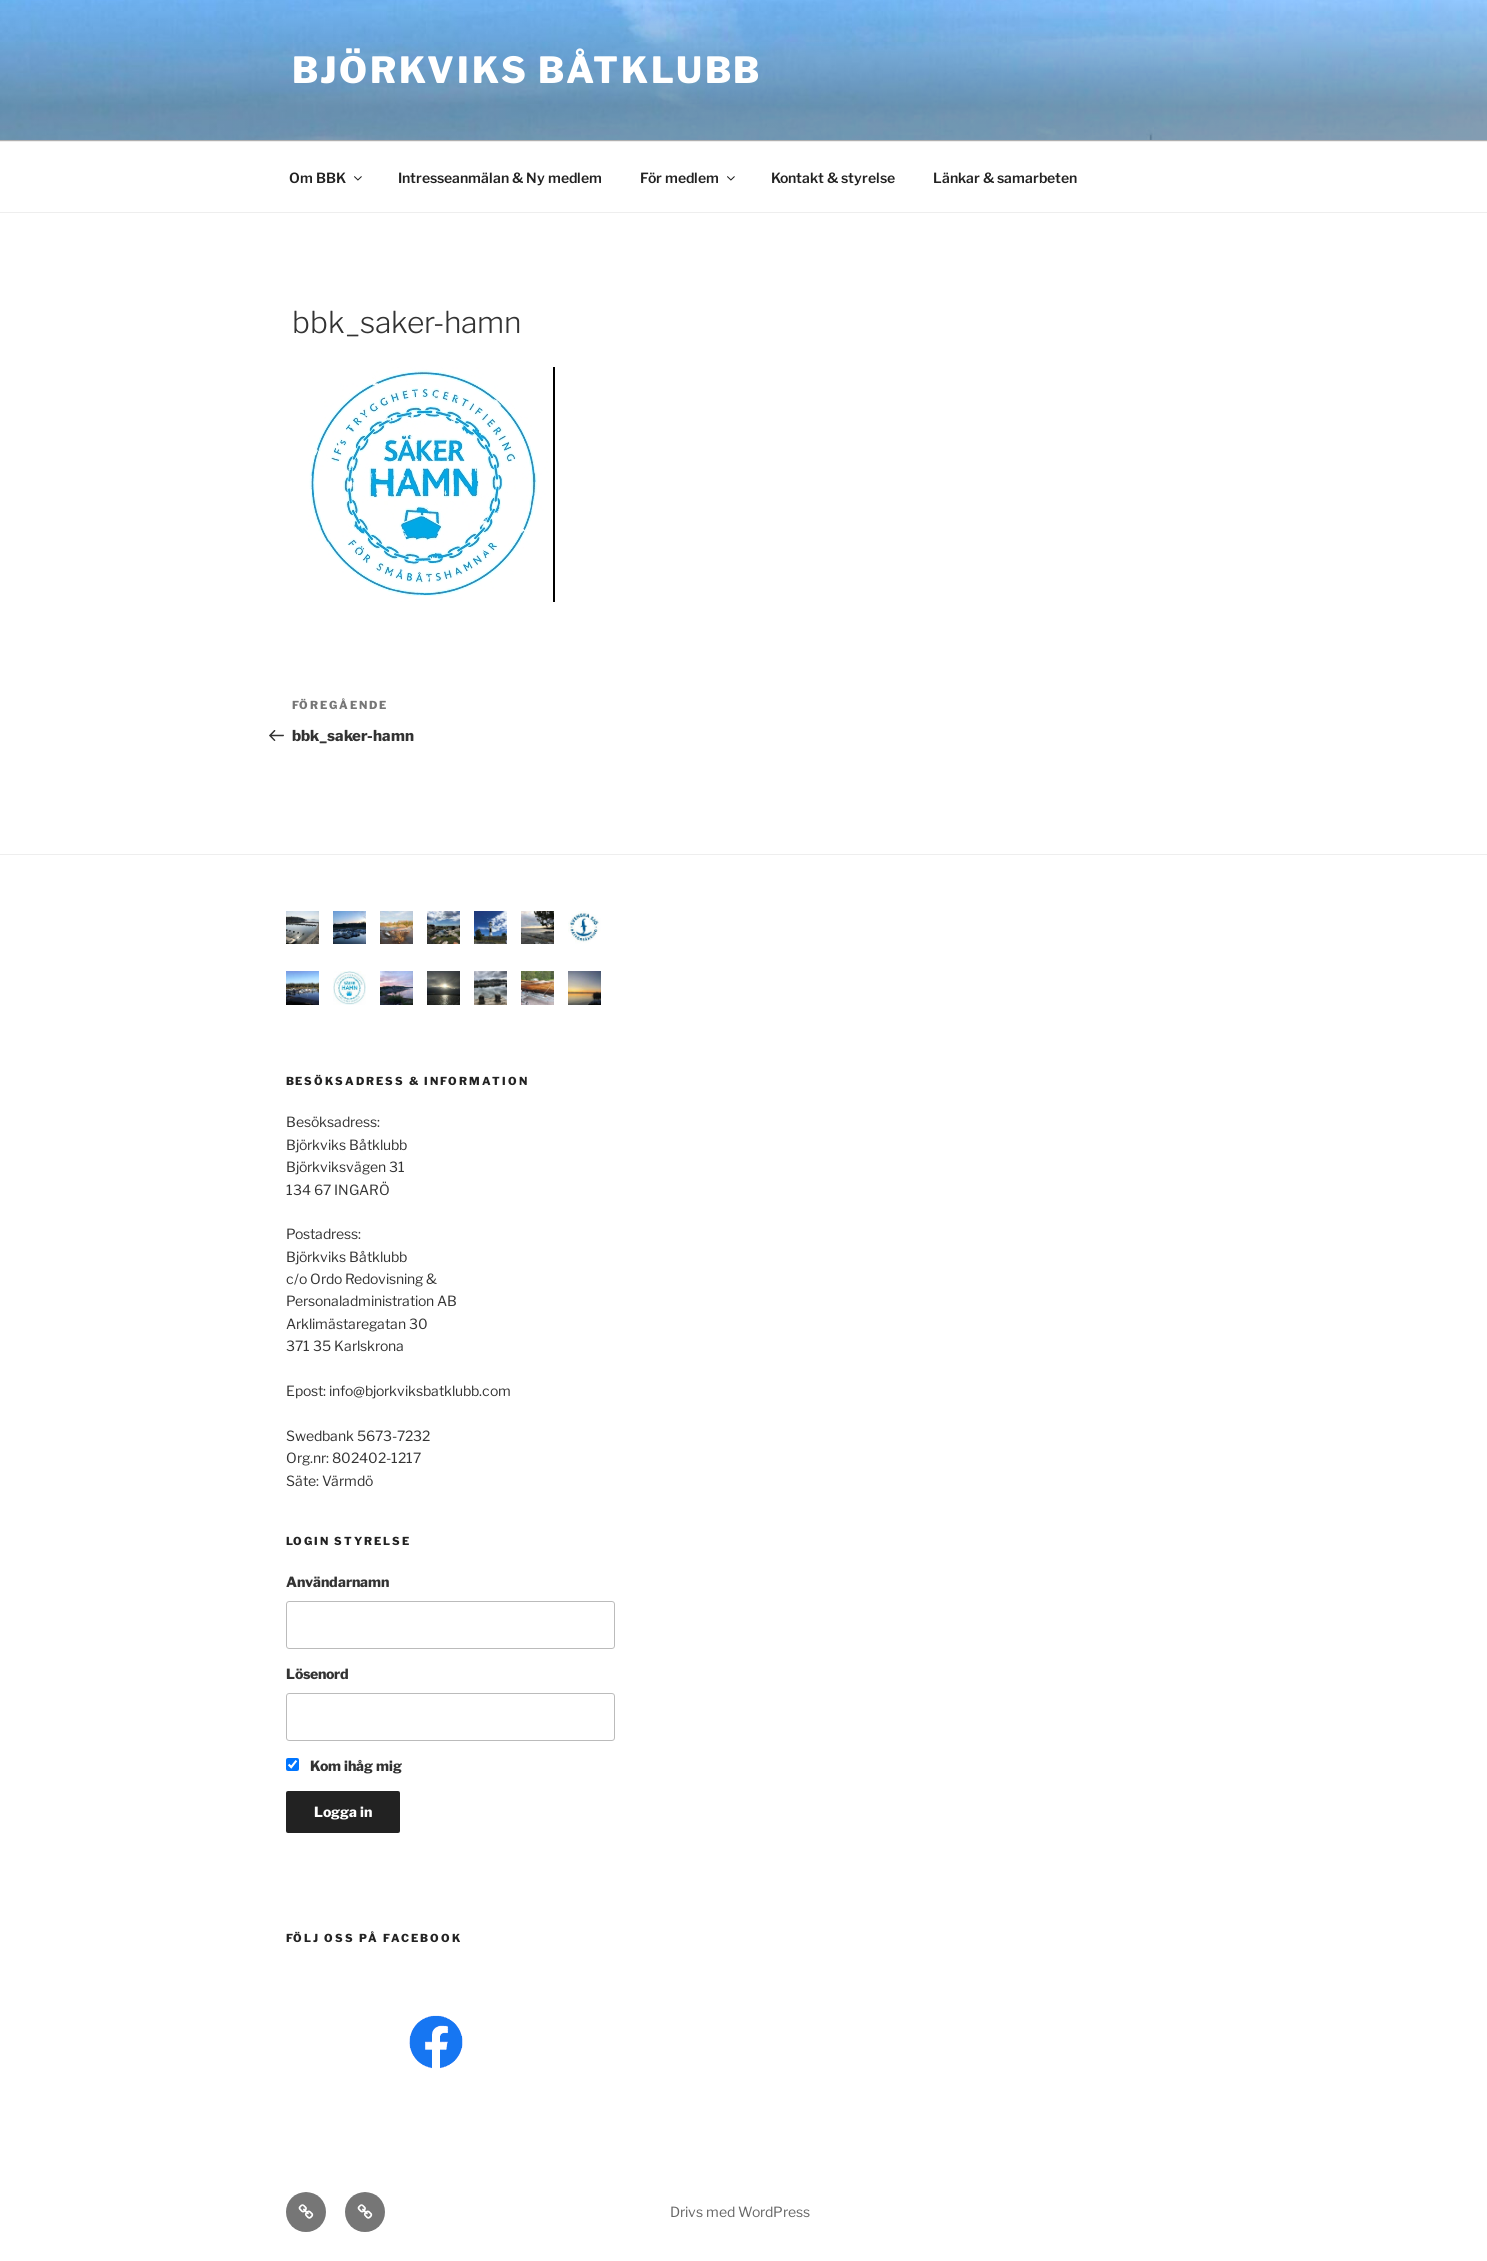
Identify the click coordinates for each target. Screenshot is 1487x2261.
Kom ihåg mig (344, 1765)
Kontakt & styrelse (833, 177)
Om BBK (327, 177)
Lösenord (317, 1673)
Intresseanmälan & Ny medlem (500, 177)
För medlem (689, 177)
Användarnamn (337, 1581)
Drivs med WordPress (740, 2211)
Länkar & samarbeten (1005, 177)
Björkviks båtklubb (527, 70)
